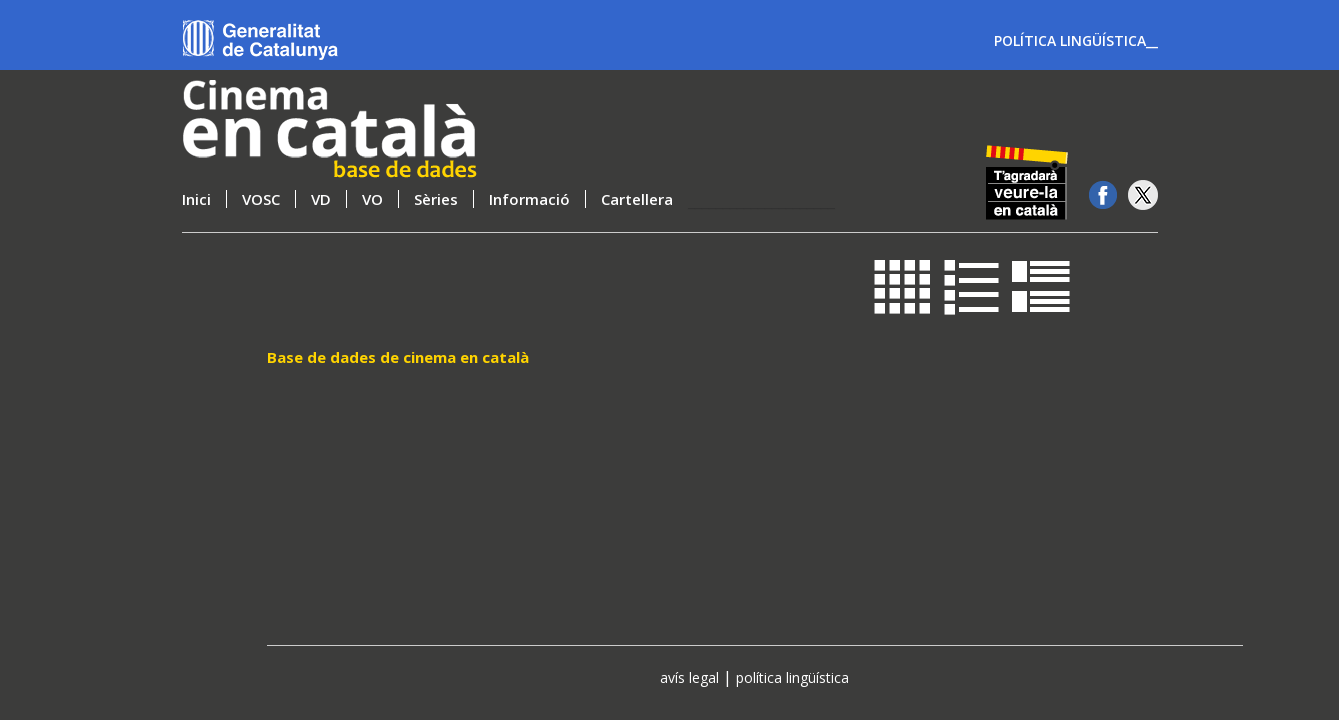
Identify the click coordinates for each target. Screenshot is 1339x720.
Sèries (436, 199)
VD (321, 199)
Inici (196, 199)
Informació (529, 199)
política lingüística (792, 677)
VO (372, 199)
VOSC (261, 199)
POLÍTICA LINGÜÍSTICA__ (1076, 41)
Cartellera (637, 199)
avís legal (689, 677)
